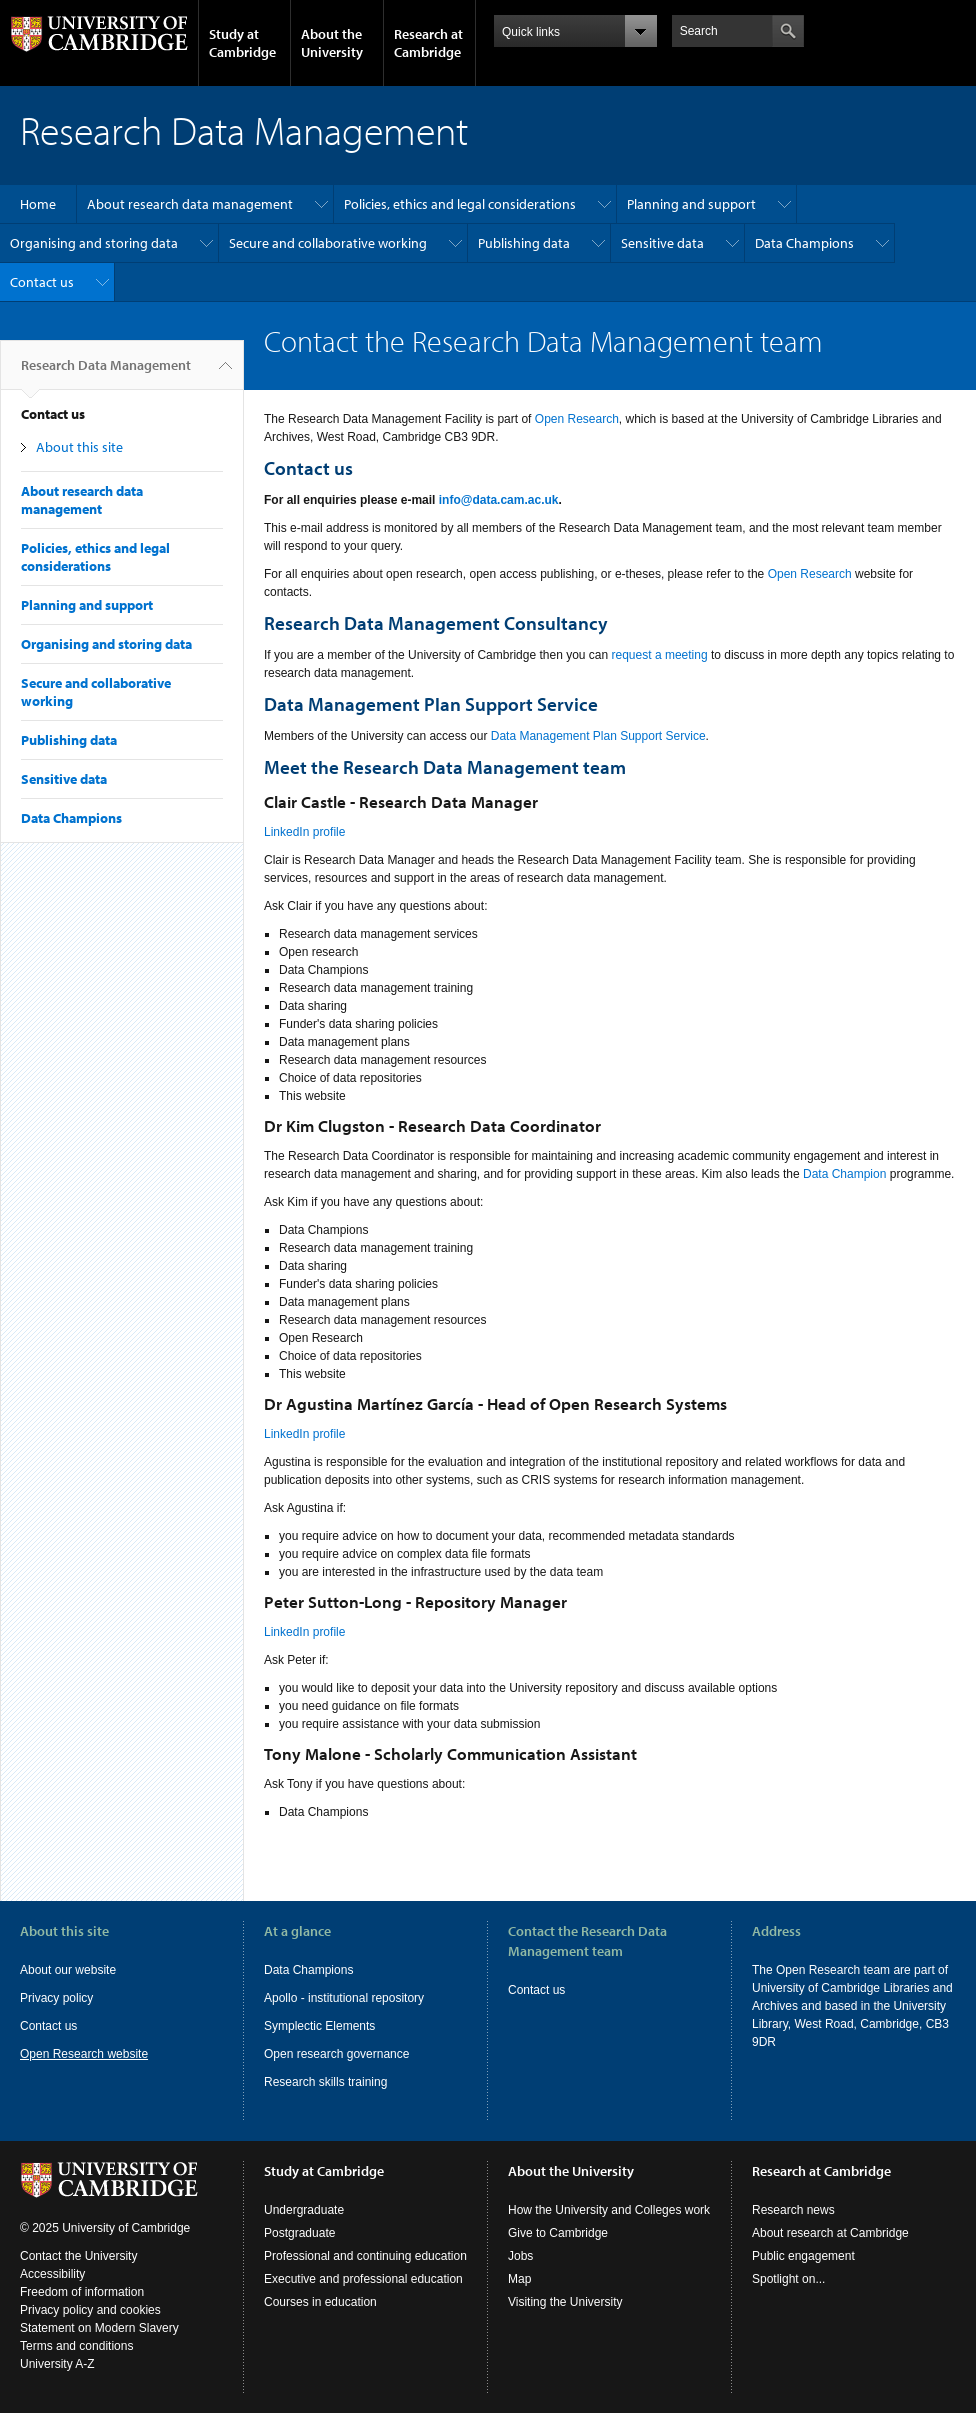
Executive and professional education (363, 2279)
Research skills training (325, 2082)
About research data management (190, 204)
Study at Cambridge (242, 43)
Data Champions (804, 243)
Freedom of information (82, 2292)
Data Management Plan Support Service (598, 736)
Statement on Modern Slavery (99, 2328)
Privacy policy (56, 1998)
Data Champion (844, 1174)
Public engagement (803, 2256)
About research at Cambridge (830, 2233)
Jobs (520, 2256)
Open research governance (336, 2054)
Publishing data (524, 243)
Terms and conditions (76, 2346)
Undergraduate (304, 2210)
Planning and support (691, 204)
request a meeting (660, 655)
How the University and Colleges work (609, 2210)
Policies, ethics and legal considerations (460, 204)
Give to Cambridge (558, 2233)
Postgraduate (299, 2233)
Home (38, 204)
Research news (793, 2210)
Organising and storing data (94, 243)
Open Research (577, 419)
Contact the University (78, 2256)
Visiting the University (565, 2302)
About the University (332, 43)
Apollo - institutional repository (344, 1998)
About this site (79, 447)
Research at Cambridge (428, 43)
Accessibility (52, 2274)
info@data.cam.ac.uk (499, 500)
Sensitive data (662, 243)
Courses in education (320, 2302)
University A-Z (57, 2364)
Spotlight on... (788, 2279)
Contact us (42, 282)
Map (519, 2279)
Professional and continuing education (365, 2256)
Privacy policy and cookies (90, 2310)
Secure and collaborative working (328, 243)
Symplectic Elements (319, 2026)
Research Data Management (106, 373)
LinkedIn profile (304, 832)
